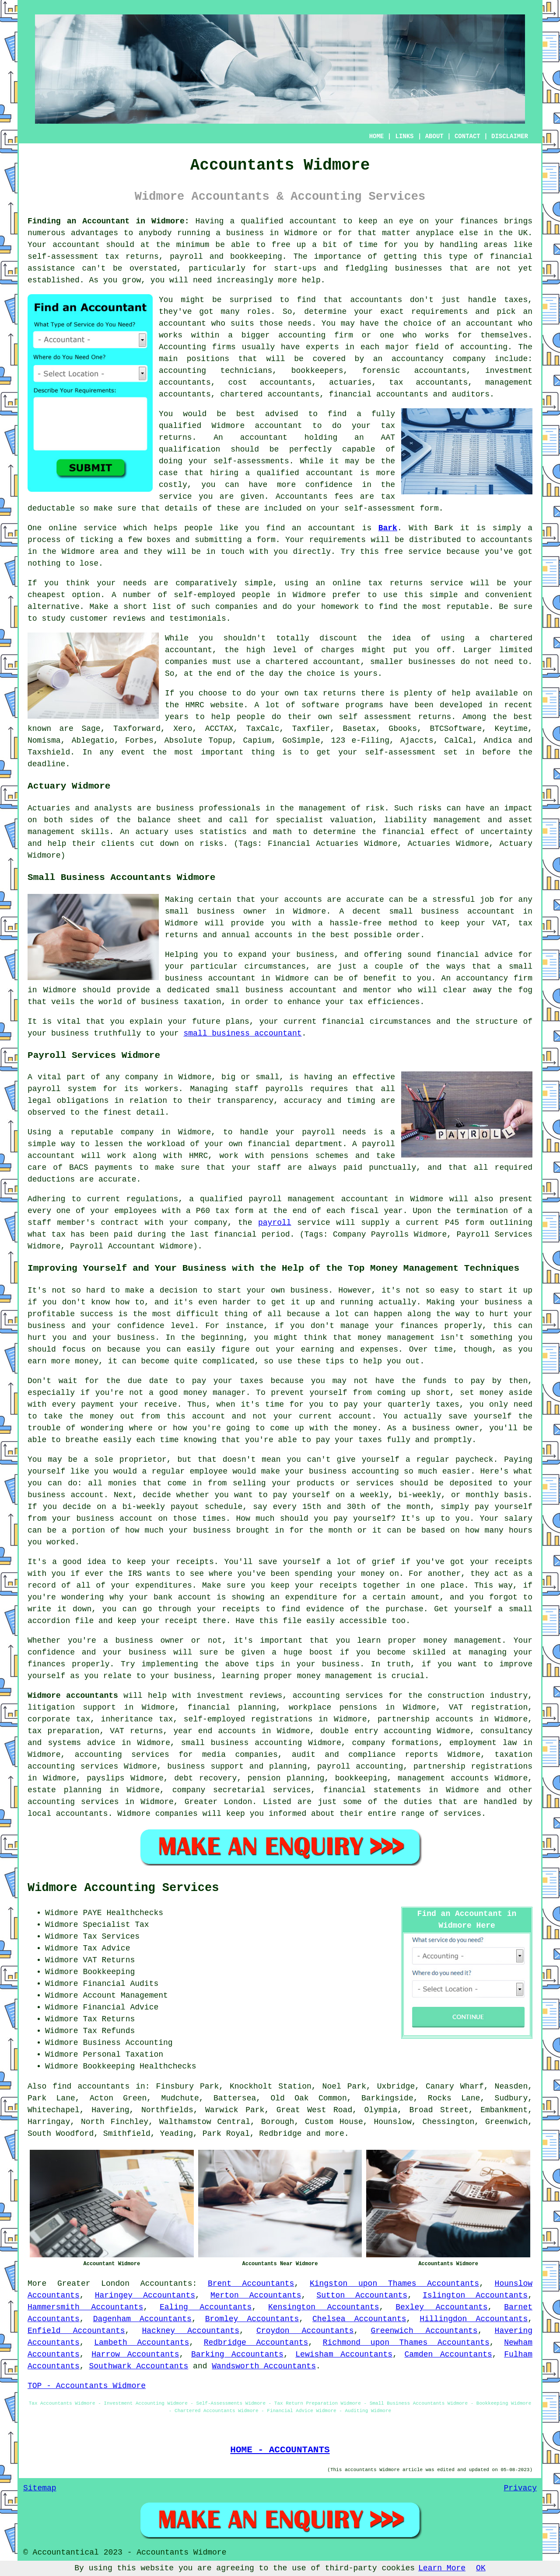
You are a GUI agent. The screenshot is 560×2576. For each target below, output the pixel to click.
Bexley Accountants (441, 2307)
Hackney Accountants (191, 2330)
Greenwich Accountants (424, 2330)
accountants (376, 299)
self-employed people (222, 595)
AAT (388, 437)
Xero (182, 728)
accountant (313, 221)
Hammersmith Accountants (85, 2307)
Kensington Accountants (323, 2307)
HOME (376, 136)
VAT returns (136, 1731)
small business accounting (241, 1742)
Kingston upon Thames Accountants (394, 2283)
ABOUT (434, 136)
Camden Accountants (448, 2354)
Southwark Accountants (138, 2366)
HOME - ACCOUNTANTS (279, 2449)
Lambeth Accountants (141, 2342)
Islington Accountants (475, 2295)
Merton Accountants (255, 2295)
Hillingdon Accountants (474, 2319)
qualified (180, 425)
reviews (129, 618)
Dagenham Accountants (142, 2319)
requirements (439, 311)
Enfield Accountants (76, 2330)
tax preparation (63, 1731)
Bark (387, 528)
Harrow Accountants (135, 2354)
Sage (90, 728)
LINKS (404, 136)
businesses (431, 661)
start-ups (295, 268)
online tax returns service (397, 583)
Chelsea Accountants (359, 2319)
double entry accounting (375, 1731)
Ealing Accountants (206, 2307)
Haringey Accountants (145, 2295)
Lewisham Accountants (343, 2354)
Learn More (442, 2568)
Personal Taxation (123, 2054)
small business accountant (242, 1033)
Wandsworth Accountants (264, 2366)
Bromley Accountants (252, 2319)
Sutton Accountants (361, 2295)
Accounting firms (197, 347)
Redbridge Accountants (256, 2342)
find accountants (91, 2086)
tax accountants (428, 382)
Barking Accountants (237, 2354)
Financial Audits (120, 1983)
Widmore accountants (73, 1695)
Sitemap (39, 2488)
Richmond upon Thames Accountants (406, 2342)
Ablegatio (93, 740)
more (335, 2133)
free (393, 551)
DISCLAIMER (509, 136)
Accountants (166, 2283)
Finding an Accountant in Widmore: (108, 221)
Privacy (520, 2488)
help (311, 280)
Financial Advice (120, 2007)
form (266, 539)
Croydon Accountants (305, 2330)
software (320, 705)
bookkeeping (256, 256)
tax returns (330, 693)
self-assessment (400, 752)
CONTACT (467, 136)
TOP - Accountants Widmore (87, 2385)
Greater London (93, 2283)
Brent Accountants (251, 2283)
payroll (274, 1222)
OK (481, 2568)
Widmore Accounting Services (123, 1888)
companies (236, 606)
